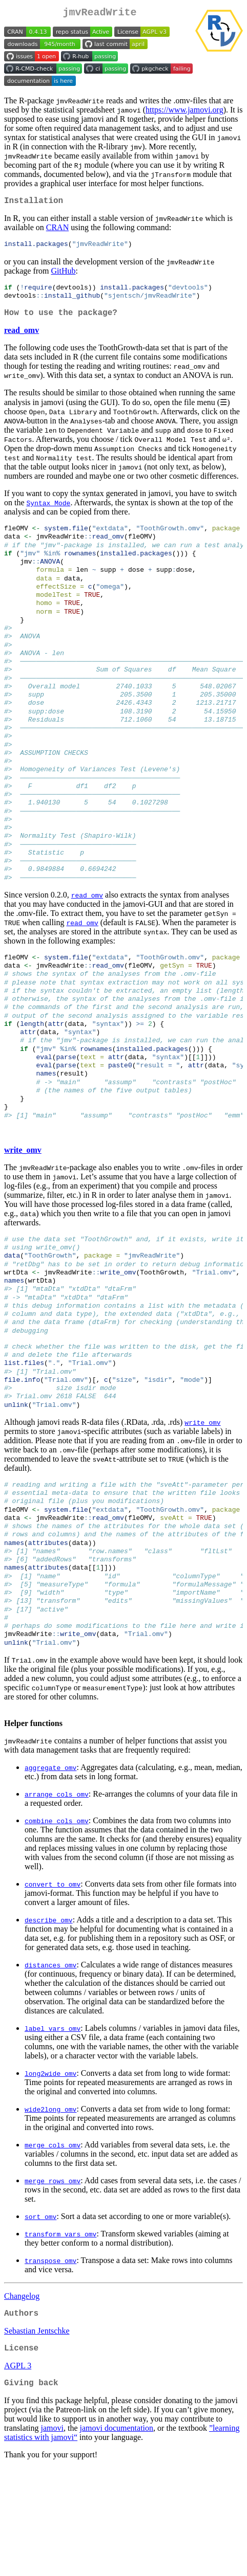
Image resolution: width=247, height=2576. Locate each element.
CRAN (57, 231)
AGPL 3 (17, 2472)
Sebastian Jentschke (37, 2435)
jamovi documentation (117, 2536)
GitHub (63, 275)
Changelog (21, 2398)
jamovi (52, 2536)
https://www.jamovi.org (184, 111)
